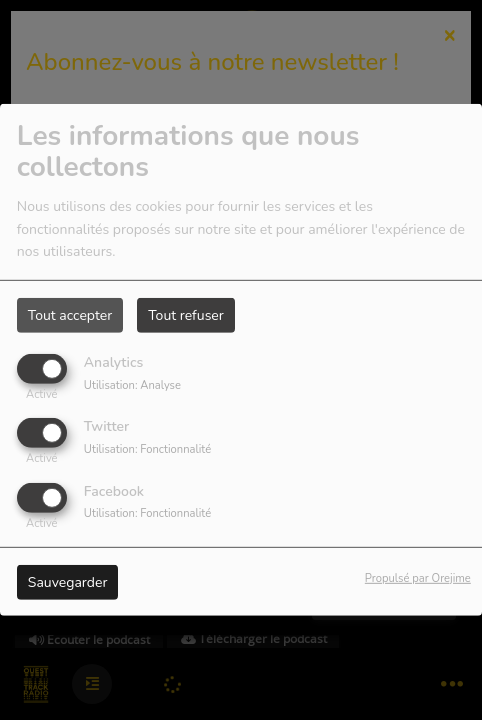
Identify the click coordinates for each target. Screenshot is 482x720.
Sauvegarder (68, 581)
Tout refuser (186, 315)
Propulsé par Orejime (418, 577)
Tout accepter (70, 315)
